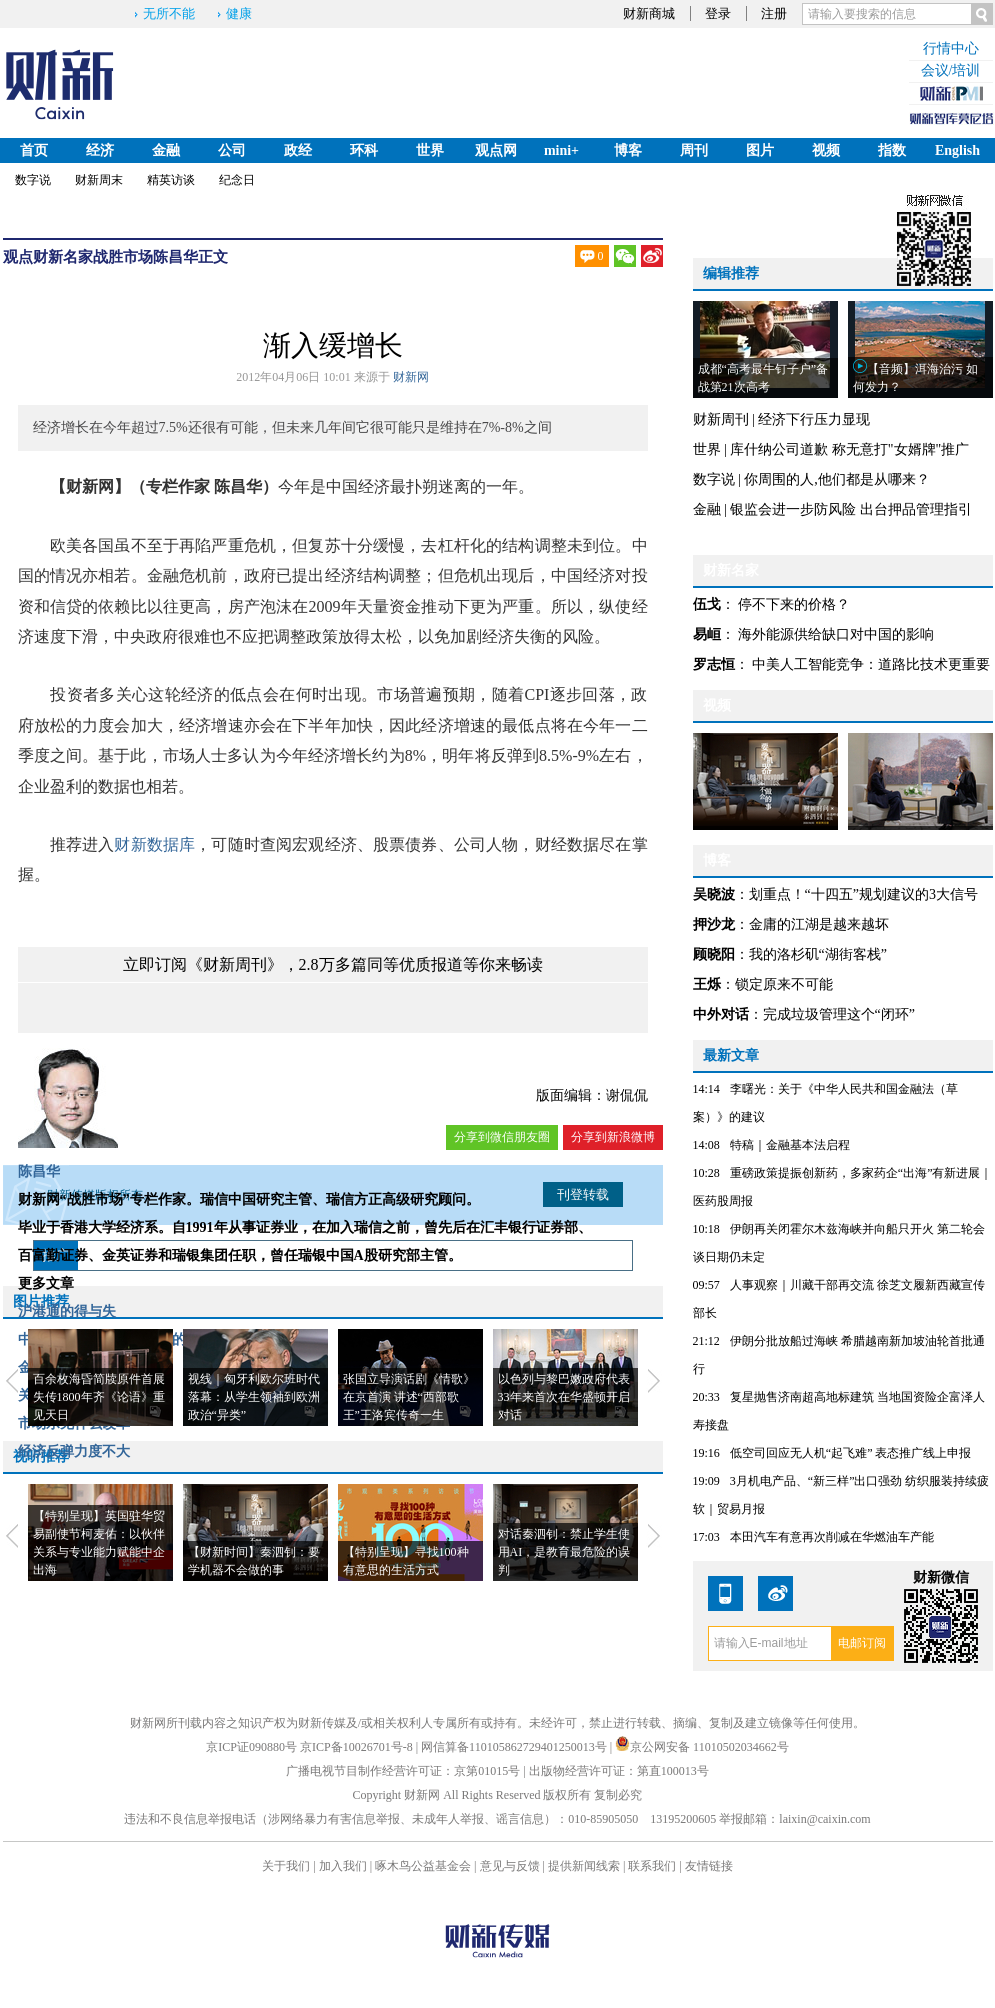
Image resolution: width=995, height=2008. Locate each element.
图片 (760, 150)
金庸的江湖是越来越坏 (819, 924)
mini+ (561, 150)
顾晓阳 (714, 954)
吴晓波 (714, 894)
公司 (232, 150)
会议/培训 (951, 70)
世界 (430, 150)
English (957, 150)
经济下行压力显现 (814, 419)
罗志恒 (714, 664)
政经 (298, 150)
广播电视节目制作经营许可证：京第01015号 (403, 1771)
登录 (718, 13)
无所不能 (169, 13)
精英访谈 (171, 180)
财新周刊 (721, 419)
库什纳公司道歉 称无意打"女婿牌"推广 (849, 449)
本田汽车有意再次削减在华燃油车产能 (832, 1537)
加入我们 (343, 1866)
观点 (18, 257)
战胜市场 (123, 257)
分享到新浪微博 (613, 1137)
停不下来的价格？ (794, 604)
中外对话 (721, 1014)
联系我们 (652, 1866)
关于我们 (286, 1866)
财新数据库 (154, 844)
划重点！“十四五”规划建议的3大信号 (863, 894)
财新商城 (649, 13)
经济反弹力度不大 (74, 1451)
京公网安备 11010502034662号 (702, 1747)
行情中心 (951, 48)
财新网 (411, 377)
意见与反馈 (510, 1866)
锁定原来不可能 (784, 984)
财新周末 (99, 180)
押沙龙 (714, 924)
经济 (100, 150)
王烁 (707, 984)
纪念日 (237, 180)
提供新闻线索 (584, 1866)
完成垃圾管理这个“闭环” (839, 1014)
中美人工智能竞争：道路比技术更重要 (871, 664)
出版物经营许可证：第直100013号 (619, 1771)
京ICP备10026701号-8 (358, 1747)
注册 (774, 13)
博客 (628, 150)
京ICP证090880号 (251, 1747)
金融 (166, 150)
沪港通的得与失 (67, 1311)
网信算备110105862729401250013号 (515, 1747)
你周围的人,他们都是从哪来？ (837, 479)
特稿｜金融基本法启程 (790, 1145)
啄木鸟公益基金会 (424, 1866)
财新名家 (63, 257)
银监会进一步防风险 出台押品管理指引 (851, 509)
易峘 (707, 634)
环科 (364, 150)
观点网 (496, 150)
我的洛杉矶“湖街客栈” (818, 954)
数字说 (33, 180)
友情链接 (709, 1866)
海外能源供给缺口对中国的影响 (836, 634)
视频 (826, 150)
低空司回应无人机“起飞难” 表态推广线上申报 (851, 1453)
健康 (239, 13)
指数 (892, 150)
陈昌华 (175, 257)
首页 (34, 150)
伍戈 (707, 604)
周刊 (694, 150)
